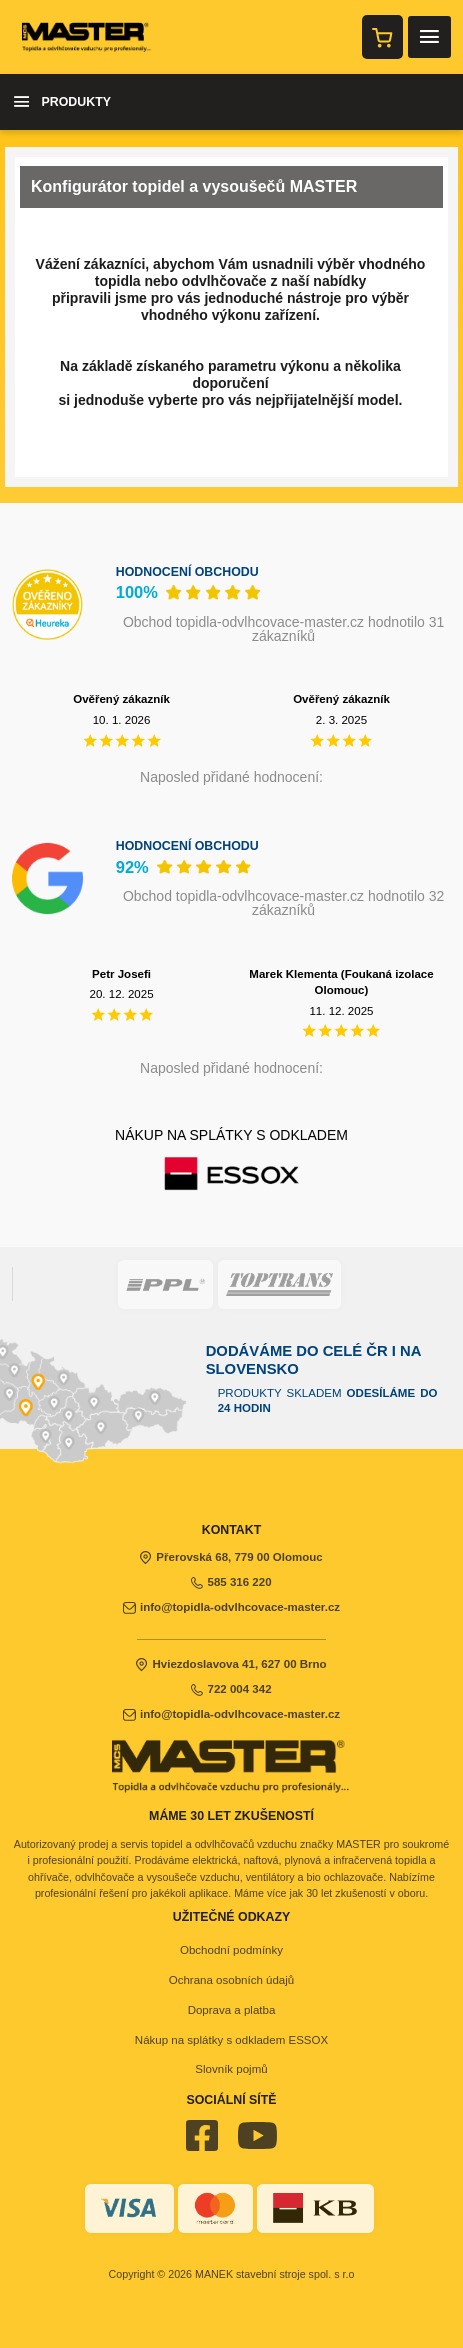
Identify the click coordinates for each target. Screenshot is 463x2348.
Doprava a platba (232, 2010)
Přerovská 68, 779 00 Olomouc (231, 1557)
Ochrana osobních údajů (231, 1980)
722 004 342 (231, 1689)
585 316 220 (231, 1582)
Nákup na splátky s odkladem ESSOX (231, 2040)
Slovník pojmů (231, 2069)
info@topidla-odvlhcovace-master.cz (231, 1607)
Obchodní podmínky (231, 1950)
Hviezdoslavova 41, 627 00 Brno (231, 1664)
